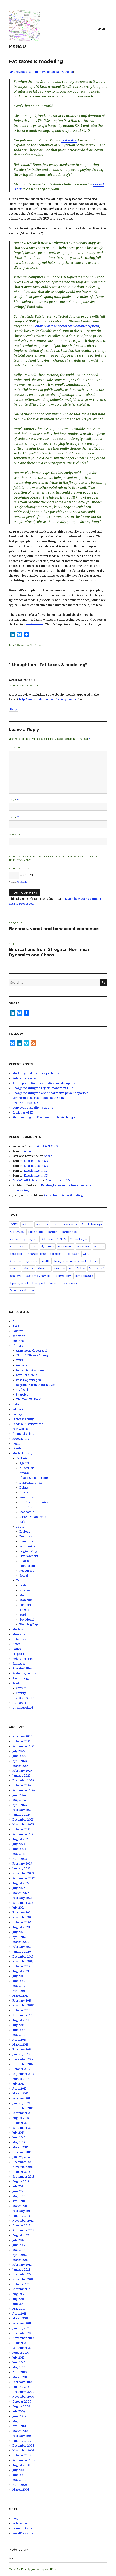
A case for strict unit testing (63, 1195)
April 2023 (19, 1858)
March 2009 (21, 2431)
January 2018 (21, 2054)
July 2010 (18, 2357)
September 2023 (23, 1834)
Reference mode (23, 1658)
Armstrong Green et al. (32, 1350)
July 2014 (18, 2132)
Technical (23, 1458)
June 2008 (19, 2475)
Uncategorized (22, 1707)
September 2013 (23, 2176)
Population (27, 1565)
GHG (86, 1254)
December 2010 (23, 2333)
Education (19, 1409)
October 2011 (21, 2284)
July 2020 (18, 1932)
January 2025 (21, 1775)
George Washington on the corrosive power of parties (50, 1093)
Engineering (28, 1551)
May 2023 (19, 1853)
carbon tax (69, 1232)
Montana (44, 1268)
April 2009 (20, 2426)
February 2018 (22, 2049)
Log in (16, 2518)
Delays (24, 1487)
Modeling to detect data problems (36, 1073)
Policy (80, 1268)
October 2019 (21, 1966)
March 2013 (20, 2206)
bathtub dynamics (64, 1224)
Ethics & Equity (23, 1419)
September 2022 (23, 1878)
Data (15, 1404)
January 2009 (21, 2440)
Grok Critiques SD (25, 1102)
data (34, 1246)
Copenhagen (79, 1239)
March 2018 (20, 2044)
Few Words (20, 1429)
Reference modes (24, 1078)
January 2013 (21, 2215)
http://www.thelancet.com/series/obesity (47, 699)
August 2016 (20, 2118)
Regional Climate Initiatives (35, 1385)
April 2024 (19, 1805)
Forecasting (20, 1438)
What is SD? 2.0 (47, 1146)
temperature (84, 1276)
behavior (18, 1336)
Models (28, 1268)
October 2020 (21, 1922)
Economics (27, 1546)
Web (22, 1521)
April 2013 (19, 2201)
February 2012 (22, 2264)
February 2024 (22, 1809)
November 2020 (23, 1917)
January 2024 (21, 1814)
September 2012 (23, 2230)
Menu (101, 29)
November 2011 (22, 2279)
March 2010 (20, 2377)
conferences (34, 624)
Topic (20, 1526)
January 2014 (21, 2157)
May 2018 (18, 2034)
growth (31, 1261)
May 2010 (18, 2367)
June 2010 (19, 2362)
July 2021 (18, 1907)
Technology (62, 1276)
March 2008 (21, 2489)
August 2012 (20, 2235)
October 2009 (21, 2401)
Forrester (72, 1254)
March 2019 (20, 1995)
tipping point (19, 1283)
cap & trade (36, 1232)
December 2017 (22, 2059)
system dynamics (38, 1276)
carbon (53, 1232)
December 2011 (22, 2274)
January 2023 (21, 1868)
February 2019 (22, 2000)
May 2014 (18, 2142)
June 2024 (19, 1795)
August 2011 (20, 2294)
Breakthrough (91, 1224)
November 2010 (23, 2338)
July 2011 (18, 2299)
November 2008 (23, 2450)
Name (14, 800)
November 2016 (23, 2108)
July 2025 (18, 1751)
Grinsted (16, 1261)
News (16, 1644)
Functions (26, 1497)
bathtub (42, 1224)
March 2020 (20, 1942)
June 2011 (18, 2303)
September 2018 (23, 2015)
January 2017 (21, 2103)
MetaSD (17, 46)
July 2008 (19, 2470)
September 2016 (23, 2113)
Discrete (25, 1492)
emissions (83, 1246)
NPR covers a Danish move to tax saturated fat (41, 72)
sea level (16, 1276)
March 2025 (20, 1765)
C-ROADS (17, 1232)
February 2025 (22, 1770)
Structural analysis (32, 1517)
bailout (27, 1224)
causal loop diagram (24, 1239)
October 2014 (21, 2122)
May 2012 (18, 2250)
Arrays (24, 1473)
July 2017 (18, 2083)
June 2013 (18, 2191)
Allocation (26, 1468)
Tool (22, 1614)
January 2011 (21, 2328)
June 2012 (18, 2245)
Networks (19, 1639)
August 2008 (21, 2465)
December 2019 (22, 1956)
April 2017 (19, 2088)
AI (13, 1321)
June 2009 (19, 2416)
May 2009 (19, 2421)
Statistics (19, 1663)
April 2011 (19, 2313)
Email (14, 817)
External (25, 1590)
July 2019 (18, 1976)
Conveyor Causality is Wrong (32, 1107)
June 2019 (18, 1981)
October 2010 (21, 2343)
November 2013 (23, 2167)
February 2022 (22, 1898)
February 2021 (22, 1912)
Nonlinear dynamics (33, 1502)
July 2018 (18, 2025)
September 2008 (23, 2460)
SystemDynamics (24, 1673)
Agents (24, 1463)
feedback (17, 1254)
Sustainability (22, 1668)
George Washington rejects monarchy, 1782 (42, 1088)
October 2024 (21, 1785)
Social (23, 1575)
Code (22, 1585)
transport (38, 1283)
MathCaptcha (22, 882)
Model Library (22, 1453)
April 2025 (19, 1761)
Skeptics (22, 1394)
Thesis (24, 1609)
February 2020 (22, 1946)
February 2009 (22, 2435)
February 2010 (22, 2382)
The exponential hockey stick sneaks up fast (44, 1083)
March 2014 (20, 2147)
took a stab (69, 140)
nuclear (59, 1268)
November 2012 (23, 2220)
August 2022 (21, 1883)
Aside (16, 1326)
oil (70, 1268)
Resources (26, 1570)
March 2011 (20, 2318)
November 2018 (23, 2005)
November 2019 (23, 1961)
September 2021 (23, 1902)
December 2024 (23, 1780)
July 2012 (18, 2240)
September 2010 (23, 2347)
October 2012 (21, 2225)
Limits (94, 1261)
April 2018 (19, 2039)
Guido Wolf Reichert (26, 1180)
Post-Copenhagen (28, 1380)
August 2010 (20, 2352)
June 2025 (19, 1756)
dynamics (47, 1246)
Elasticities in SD (36, 1161)
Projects (18, 1654)
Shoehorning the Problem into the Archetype (44, 1117)
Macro (23, 1595)
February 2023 (22, 1863)
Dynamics (26, 1541)
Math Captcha (19, 868)
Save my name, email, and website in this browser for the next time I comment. (54, 858)
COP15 (61, 1239)
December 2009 (23, 2391)
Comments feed (23, 2528)
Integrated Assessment (70, 1261)
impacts (21, 1365)
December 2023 (23, 1819)
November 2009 (23, 2396)
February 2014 (22, 2152)
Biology (24, 1531)
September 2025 (23, 1746)
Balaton (17, 1331)
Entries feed (20, 2523)
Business (18, 1340)
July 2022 (18, 1888)
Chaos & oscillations (34, 1477)
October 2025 (21, 1741)
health (40, 644)
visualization (71, 1283)
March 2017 (20, 2093)
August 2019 (20, 1971)
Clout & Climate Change (32, 1355)
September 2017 (23, 2074)
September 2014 (23, 2127)
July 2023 (18, 1844)
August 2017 (20, 2078)
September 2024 (23, 1790)
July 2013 (18, 2186)
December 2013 (22, 2162)
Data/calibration (30, 1482)
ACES (14, 1224)
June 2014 (18, 2137)
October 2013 (21, 2171)
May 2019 (18, 1986)
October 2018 (21, 2010)
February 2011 (21, 2323)
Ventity (21, 1693)
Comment (17, 747)
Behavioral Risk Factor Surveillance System (66, 326)
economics (65, 1246)
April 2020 (19, 1937)
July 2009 (19, 2411)
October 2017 (21, 2069)
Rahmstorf (96, 1268)
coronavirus (18, 1246)
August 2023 (20, 1839)
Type (19, 1580)
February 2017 (21, 2098)
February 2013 (22, 2211)
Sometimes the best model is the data (38, 1098)
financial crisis (37, 1254)
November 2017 (22, 2064)
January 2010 (21, 2387)
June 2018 (19, 2030)
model (14, 1268)
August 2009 (21, 2406)
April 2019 (19, 1990)
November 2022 (23, 1873)
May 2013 (18, 2196)
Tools (16, 1683)
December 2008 (23, 2445)
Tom (11, 644)
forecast (56, 1254)
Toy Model (26, 1619)
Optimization (28, 1507)
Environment (28, 1556)
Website (14, 834)
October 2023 (21, 1829)
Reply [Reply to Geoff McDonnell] (13, 709)
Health (24, 1561)
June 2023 (19, 1849)
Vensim (54, 1283)
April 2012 (19, 2255)
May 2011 (18, 2308)
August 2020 (21, 1927)
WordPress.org (22, 2533)
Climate (47, 1239)
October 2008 (21, 2455)
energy (99, 1246)
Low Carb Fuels (26, 1375)
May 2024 (19, 1800)
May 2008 (19, 2480)
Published (26, 1605)
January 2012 (21, 2269)
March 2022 (20, 1893)
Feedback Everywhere (27, 1424)
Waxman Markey (22, 1290)
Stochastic (26, 1512)
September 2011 (23, 2289)
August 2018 (20, 2020)
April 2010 (19, 2372)
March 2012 (20, 2259)
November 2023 (23, 1824)
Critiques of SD (22, 1112)
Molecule (25, 1600)
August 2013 (20, 2181)
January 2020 (21, 1951)
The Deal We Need (28, 1399)
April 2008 (20, 2484)
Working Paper (30, 1624)
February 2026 (22, 1736)
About (28, 1151)
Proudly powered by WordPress (39, 2569)
